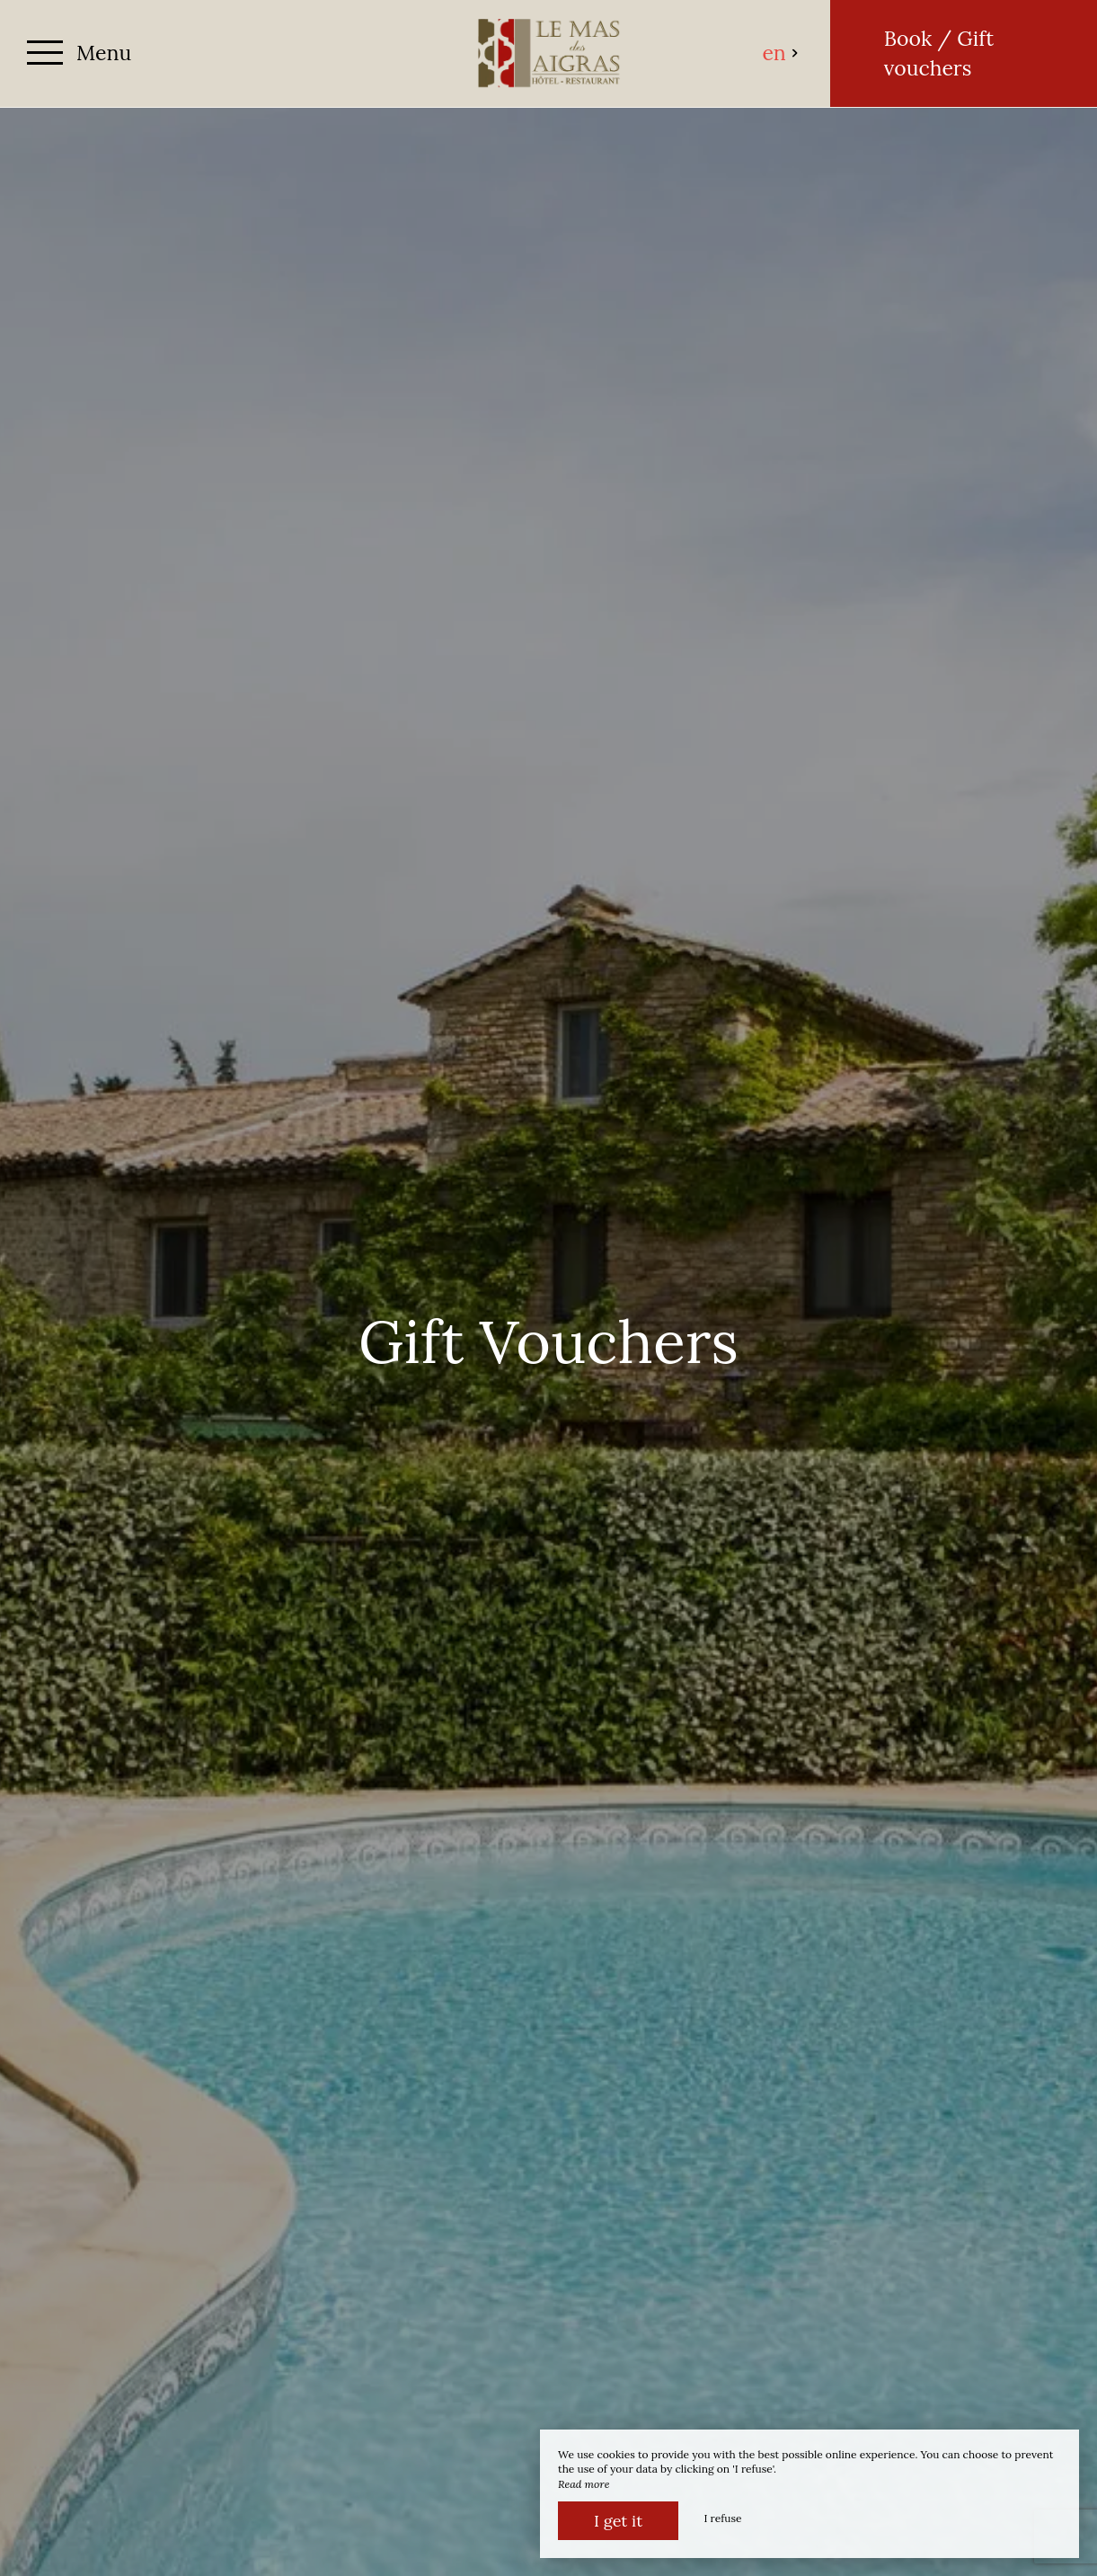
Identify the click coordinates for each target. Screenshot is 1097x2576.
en (780, 53)
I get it (618, 2520)
